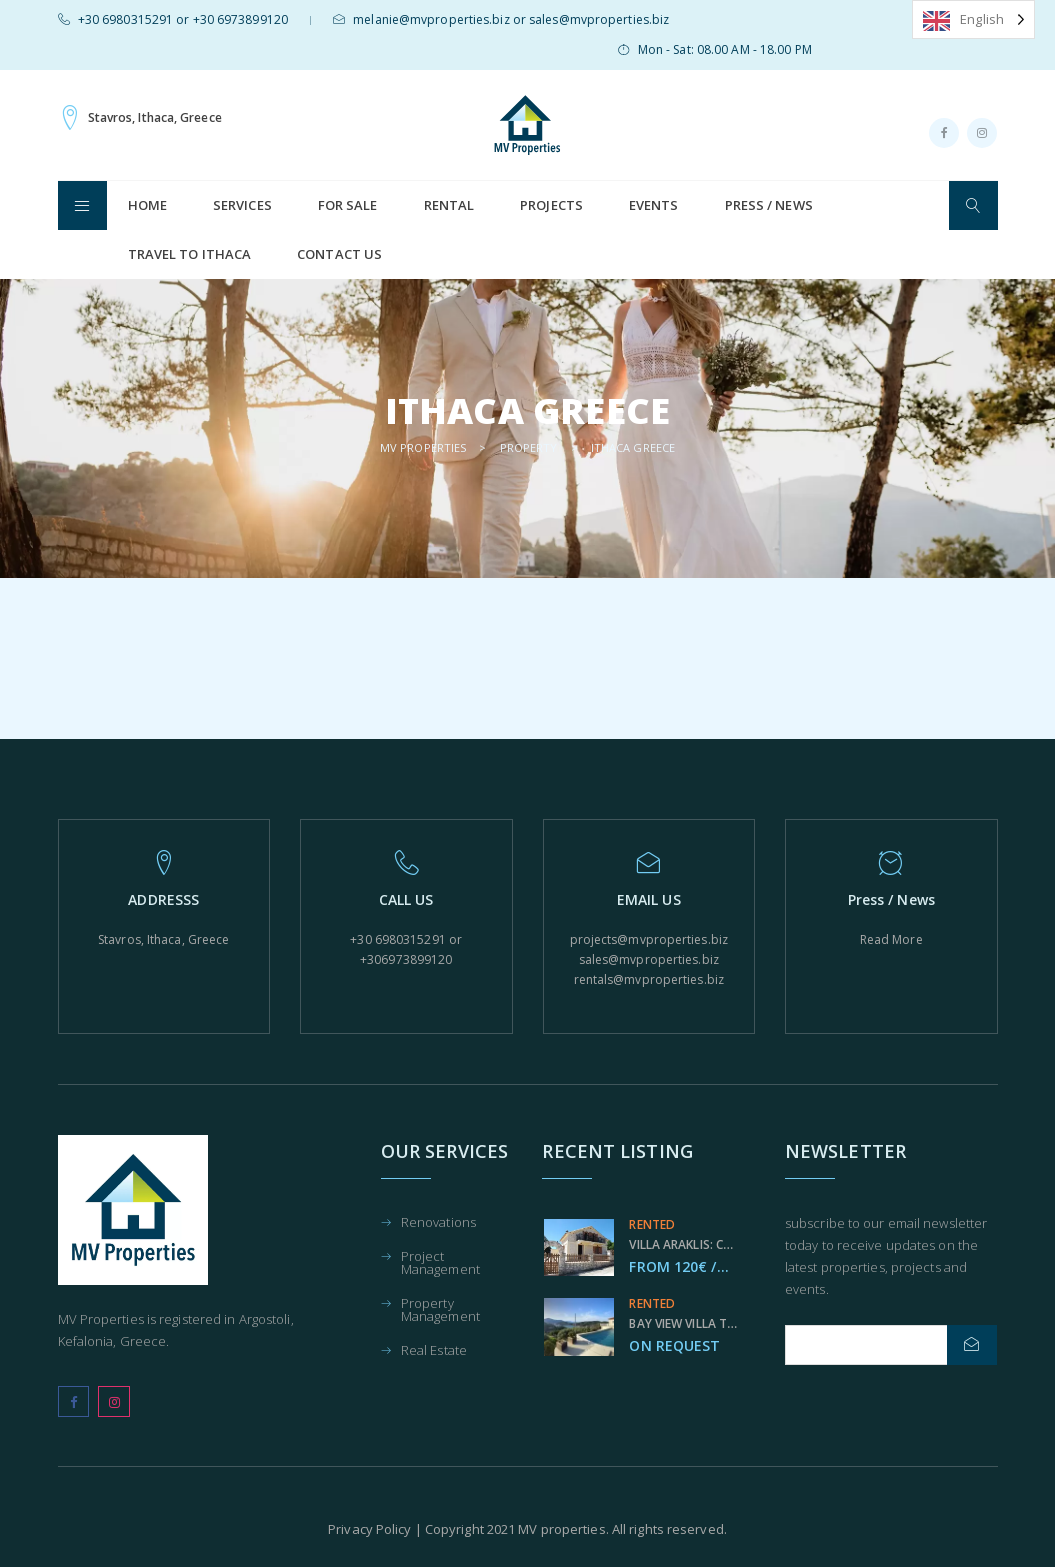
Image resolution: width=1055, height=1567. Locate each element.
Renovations (438, 1223)
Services (242, 205)
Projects (551, 205)
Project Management (440, 1264)
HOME (147, 205)
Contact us (339, 254)
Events (654, 205)
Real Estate (434, 1351)
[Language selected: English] (973, 19)
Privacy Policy (369, 1529)
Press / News (769, 205)
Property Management (440, 1311)
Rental (449, 205)
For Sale (348, 205)
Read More (891, 939)
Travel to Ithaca (190, 254)
